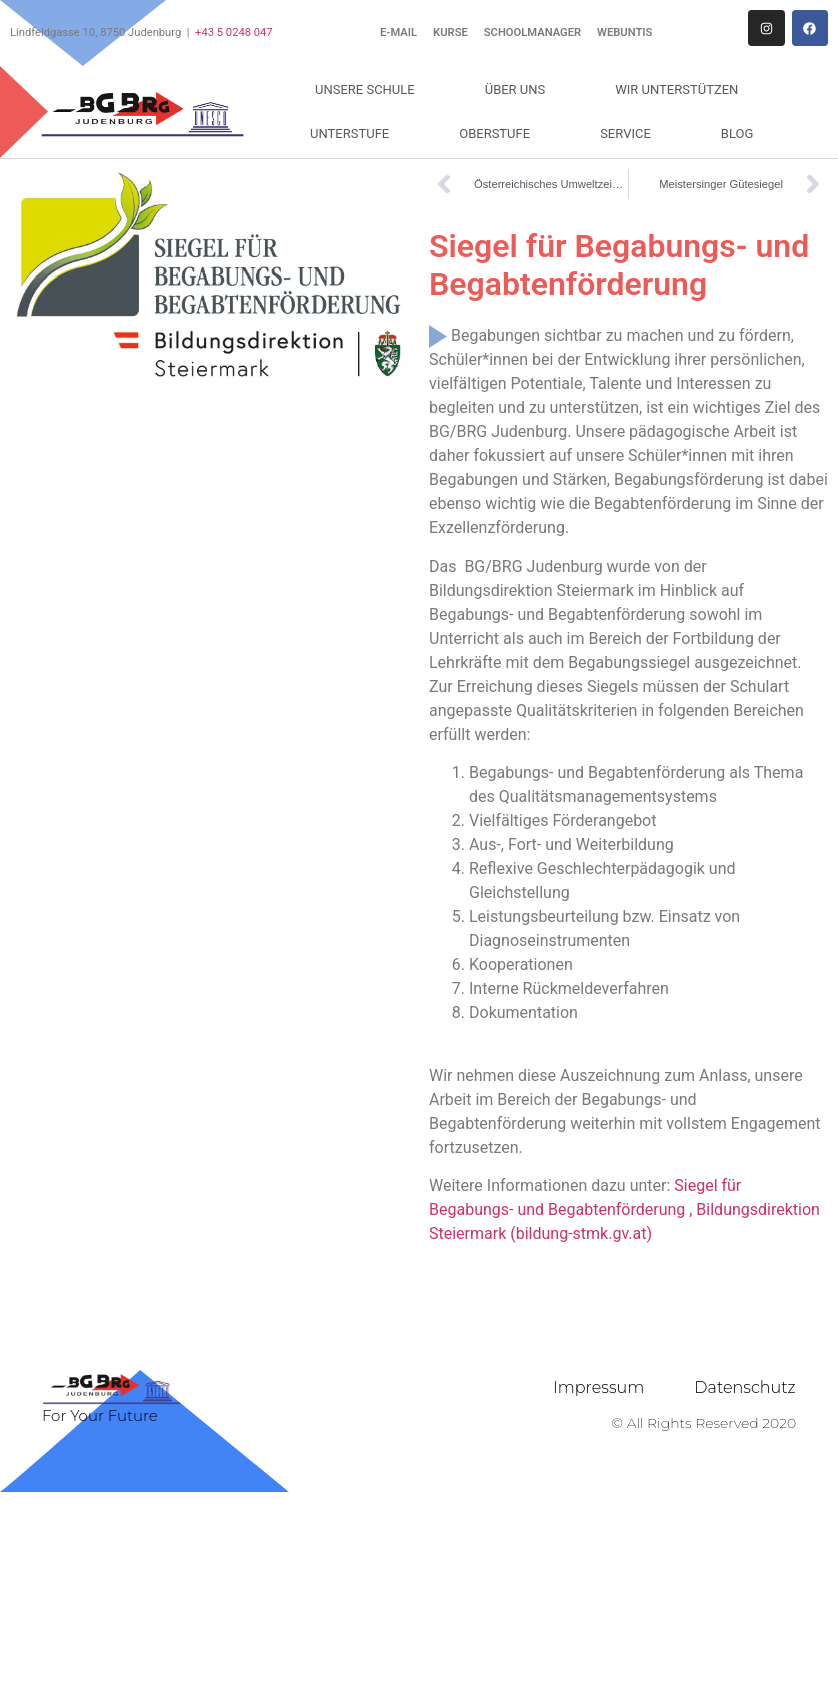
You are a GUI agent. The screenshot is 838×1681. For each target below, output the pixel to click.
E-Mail (398, 32)
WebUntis (624, 32)
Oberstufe (499, 134)
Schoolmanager (532, 32)
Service (630, 134)
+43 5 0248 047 (234, 32)
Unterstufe (354, 134)
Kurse (450, 32)
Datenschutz (744, 1387)
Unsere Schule (370, 90)
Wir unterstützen (681, 90)
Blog (737, 133)
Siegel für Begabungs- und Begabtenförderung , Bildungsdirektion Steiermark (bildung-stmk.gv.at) (624, 1209)
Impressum (598, 1387)
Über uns (520, 90)
